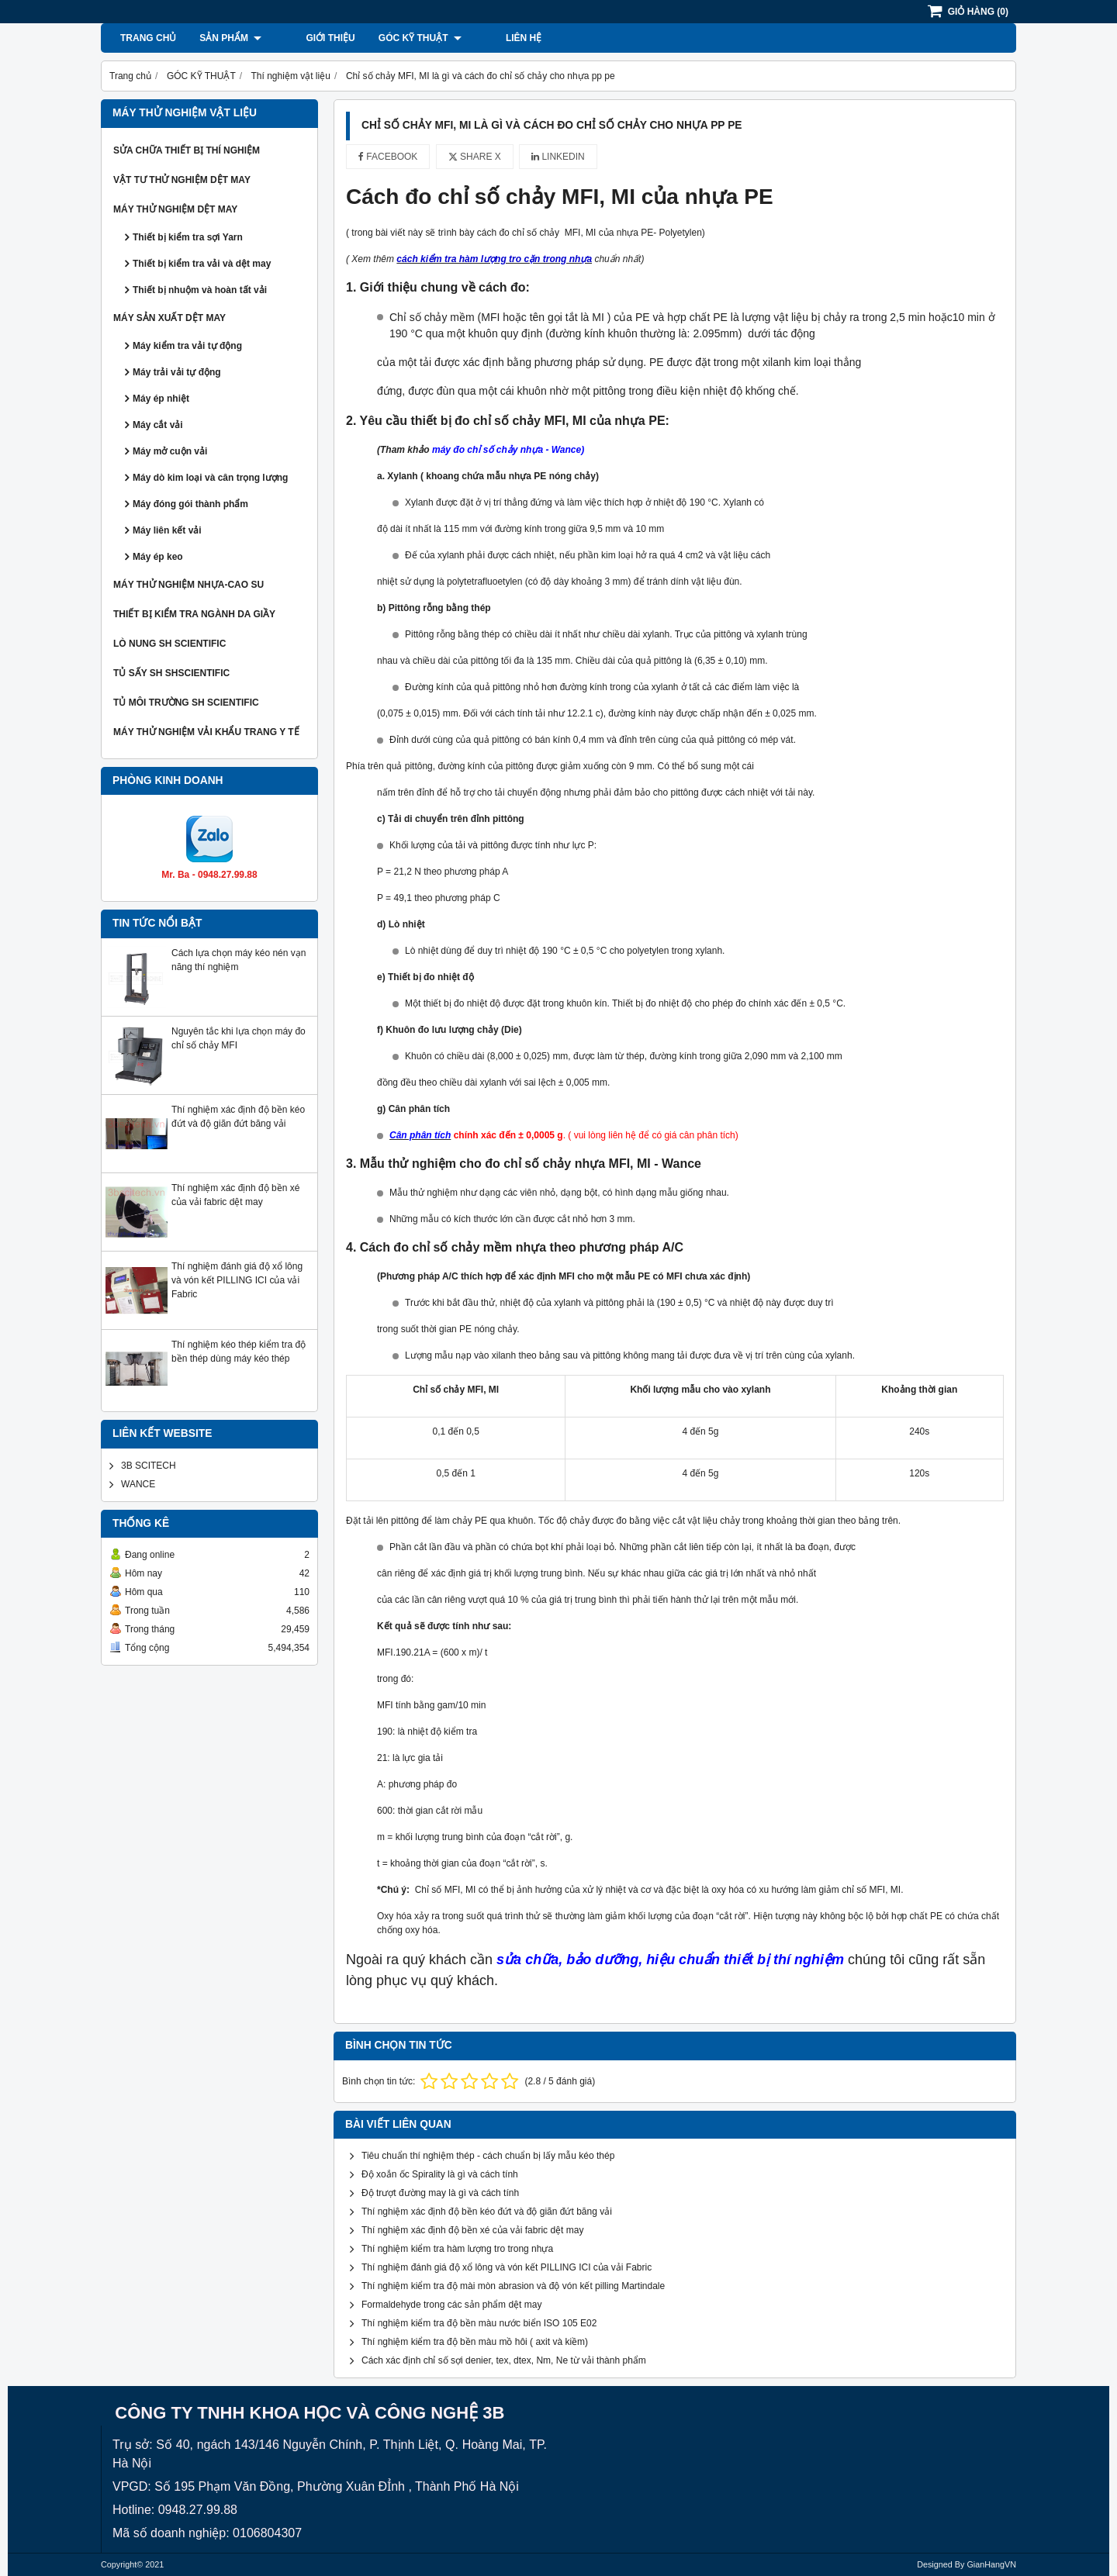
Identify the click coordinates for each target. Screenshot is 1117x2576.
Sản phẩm (230, 38)
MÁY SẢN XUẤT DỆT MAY (169, 318)
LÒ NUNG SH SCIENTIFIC (169, 643)
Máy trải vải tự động (177, 372)
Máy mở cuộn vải (170, 451)
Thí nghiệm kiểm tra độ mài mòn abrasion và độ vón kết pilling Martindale (513, 2286)
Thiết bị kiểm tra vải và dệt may (202, 263)
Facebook (387, 156)
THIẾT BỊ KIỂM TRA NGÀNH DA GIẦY (194, 614)
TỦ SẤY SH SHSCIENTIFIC (171, 673)
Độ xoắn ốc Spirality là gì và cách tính (439, 2174)
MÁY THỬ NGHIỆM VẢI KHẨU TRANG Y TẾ (206, 732)
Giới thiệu (309, 38)
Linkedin (558, 156)
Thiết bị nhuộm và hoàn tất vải (200, 290)
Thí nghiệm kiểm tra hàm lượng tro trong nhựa (457, 2248)
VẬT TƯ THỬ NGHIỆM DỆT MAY (182, 179)
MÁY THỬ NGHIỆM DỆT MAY (175, 209)
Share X (474, 156)
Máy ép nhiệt (161, 398)
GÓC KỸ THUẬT (399, 38)
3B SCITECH (148, 1465)
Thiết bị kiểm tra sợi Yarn (188, 237)
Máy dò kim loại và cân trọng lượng (210, 477)
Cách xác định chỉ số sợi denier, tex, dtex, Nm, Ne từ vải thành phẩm (503, 2360)
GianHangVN (991, 2564)
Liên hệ (482, 38)
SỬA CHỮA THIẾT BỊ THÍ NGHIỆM (186, 150)
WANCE (138, 1484)
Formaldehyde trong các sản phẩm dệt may (451, 2304)
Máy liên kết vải (167, 530)
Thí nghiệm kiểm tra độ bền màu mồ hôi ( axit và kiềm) (474, 2341)
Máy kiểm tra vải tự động (187, 345)
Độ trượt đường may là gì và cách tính (440, 2193)
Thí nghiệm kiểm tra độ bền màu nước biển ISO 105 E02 (479, 2323)
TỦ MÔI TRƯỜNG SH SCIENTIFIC (186, 702)
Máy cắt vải (158, 425)
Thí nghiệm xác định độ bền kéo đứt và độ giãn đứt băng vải (486, 2211)
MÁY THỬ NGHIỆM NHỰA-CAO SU (188, 584)
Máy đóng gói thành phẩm (190, 504)
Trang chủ (148, 38)
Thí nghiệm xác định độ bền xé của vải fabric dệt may (472, 2230)
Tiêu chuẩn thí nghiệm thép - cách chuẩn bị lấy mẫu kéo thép (487, 2155)
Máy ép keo (158, 556)
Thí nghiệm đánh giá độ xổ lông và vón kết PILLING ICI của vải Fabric (237, 1280)
